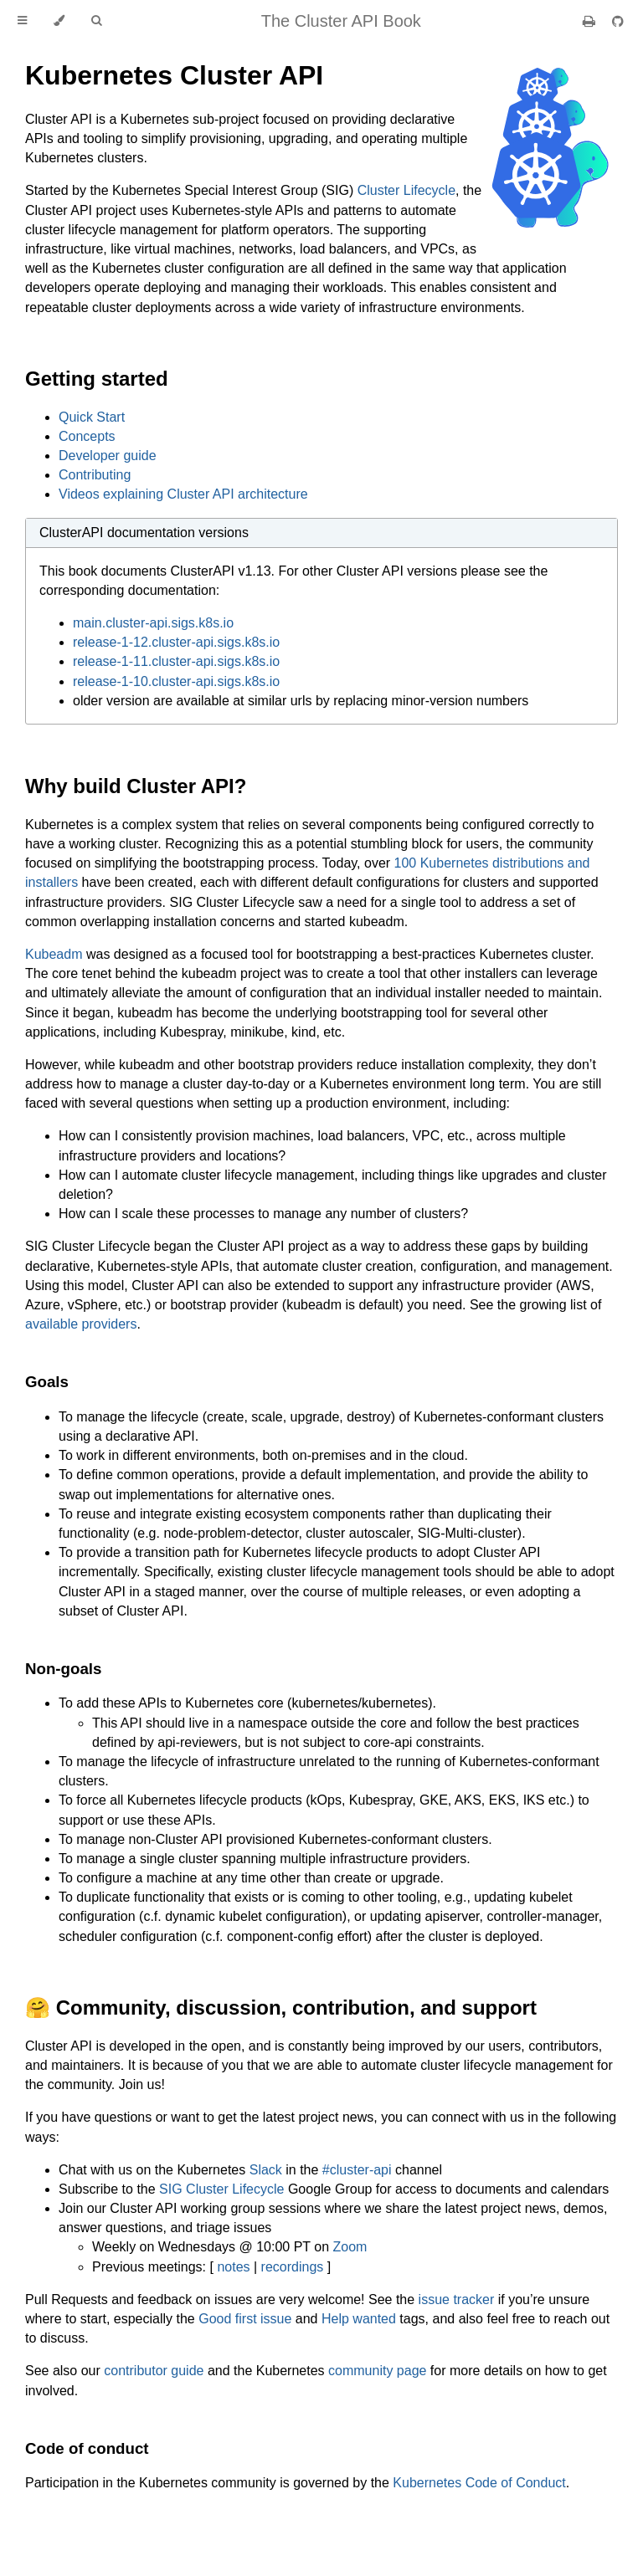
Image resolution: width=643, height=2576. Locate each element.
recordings (292, 2267)
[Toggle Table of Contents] (22, 21)
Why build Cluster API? (135, 786)
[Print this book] (590, 21)
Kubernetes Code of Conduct (479, 2483)
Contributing (95, 475)
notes (233, 2267)
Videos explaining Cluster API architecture (183, 494)
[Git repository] (617, 21)
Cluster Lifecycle (406, 190)
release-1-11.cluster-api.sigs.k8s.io (176, 661)
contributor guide (153, 2370)
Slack (265, 2170)
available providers (80, 1324)
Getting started (96, 378)
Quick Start (92, 417)
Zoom (350, 2247)
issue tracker (457, 2299)
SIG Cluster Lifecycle (221, 2189)
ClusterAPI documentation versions (144, 532)
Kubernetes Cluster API (174, 75)
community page (377, 2370)
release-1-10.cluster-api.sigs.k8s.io (176, 681)
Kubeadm (54, 954)
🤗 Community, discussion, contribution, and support (281, 2007)
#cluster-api (357, 2170)
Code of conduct (87, 2448)
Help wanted (359, 2319)
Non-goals (63, 1668)
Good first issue (244, 2319)
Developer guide (108, 455)
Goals (47, 1381)
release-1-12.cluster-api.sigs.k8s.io (176, 642)
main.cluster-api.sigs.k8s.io (153, 623)
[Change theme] (59, 21)
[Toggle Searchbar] (96, 21)
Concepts (87, 436)
